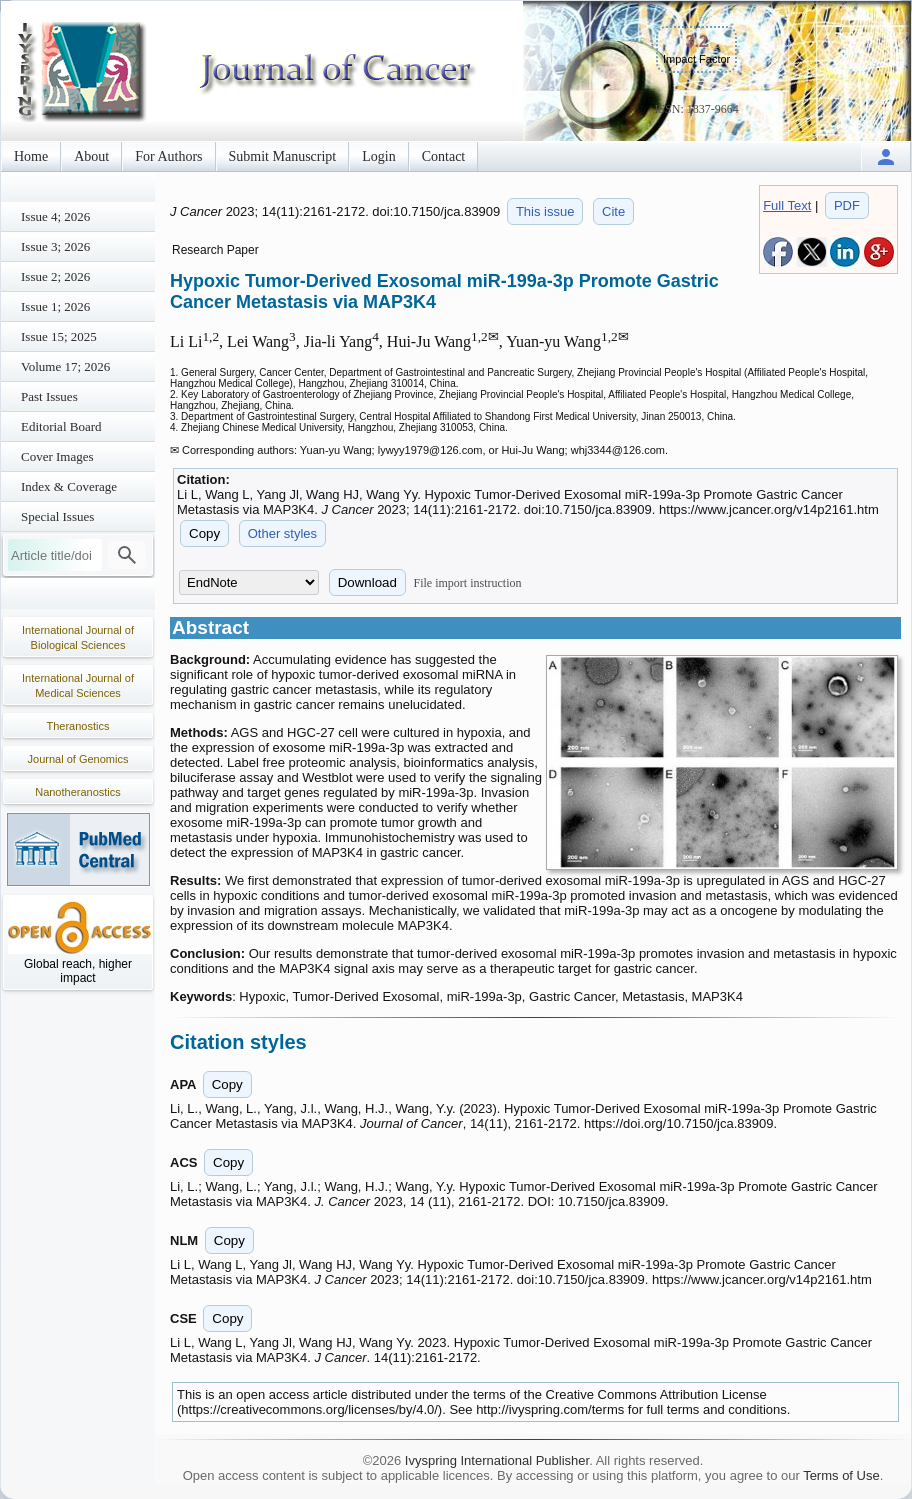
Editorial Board (61, 426)
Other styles (282, 533)
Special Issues (57, 516)
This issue (545, 211)
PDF (847, 205)
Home (31, 156)
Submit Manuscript (283, 156)
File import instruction (468, 583)
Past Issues (49, 396)
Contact (444, 156)
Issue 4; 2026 (55, 216)
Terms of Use (841, 1475)
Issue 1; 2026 (55, 306)
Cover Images (57, 456)
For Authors (168, 156)
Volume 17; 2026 (65, 366)
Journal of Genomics (78, 759)
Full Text (787, 205)
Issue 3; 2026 (55, 246)
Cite (613, 211)
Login (378, 156)
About (91, 156)
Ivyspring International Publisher (497, 1460)
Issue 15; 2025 (59, 336)
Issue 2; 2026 (55, 276)
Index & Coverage (69, 486)
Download (367, 582)
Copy (204, 533)
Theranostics (78, 726)
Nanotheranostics (78, 792)
